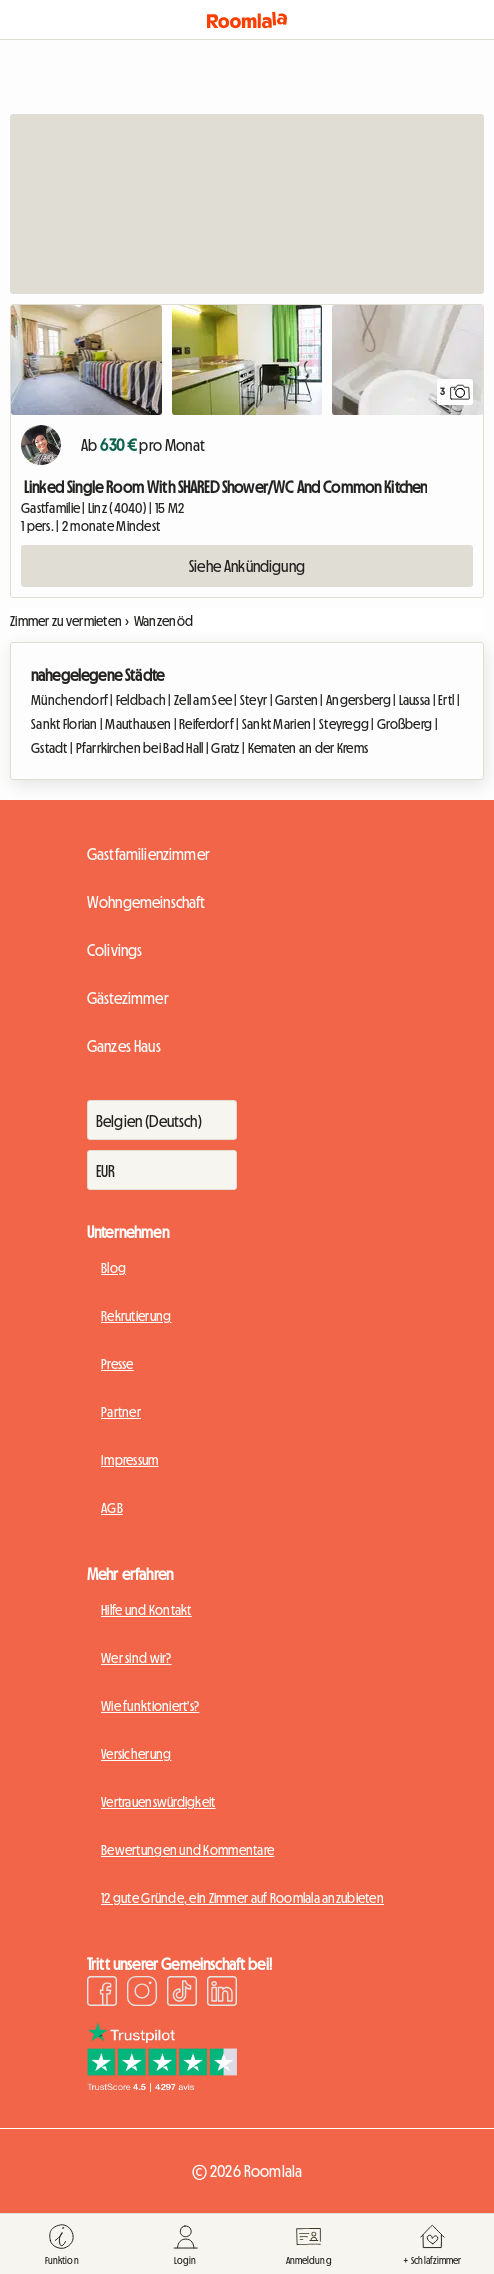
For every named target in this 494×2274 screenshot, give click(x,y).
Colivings (114, 950)
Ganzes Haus (124, 1046)
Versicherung (136, 1754)
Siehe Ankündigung (247, 566)
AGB (112, 1508)
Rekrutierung (136, 1316)
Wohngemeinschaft (146, 902)
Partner (121, 1412)
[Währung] (162, 1170)
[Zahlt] (162, 1120)
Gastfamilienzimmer (148, 854)
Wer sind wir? (136, 1658)
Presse (117, 1364)
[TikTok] (182, 1994)
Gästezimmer (128, 998)
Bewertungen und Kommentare (187, 1850)
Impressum (130, 1460)
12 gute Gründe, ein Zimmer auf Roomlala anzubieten (242, 1898)
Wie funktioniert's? (150, 1706)
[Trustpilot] (162, 2086)
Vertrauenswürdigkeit (158, 1802)
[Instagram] (142, 1994)
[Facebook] (102, 1994)
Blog (113, 1268)
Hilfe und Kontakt (146, 1610)
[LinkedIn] (222, 1994)
